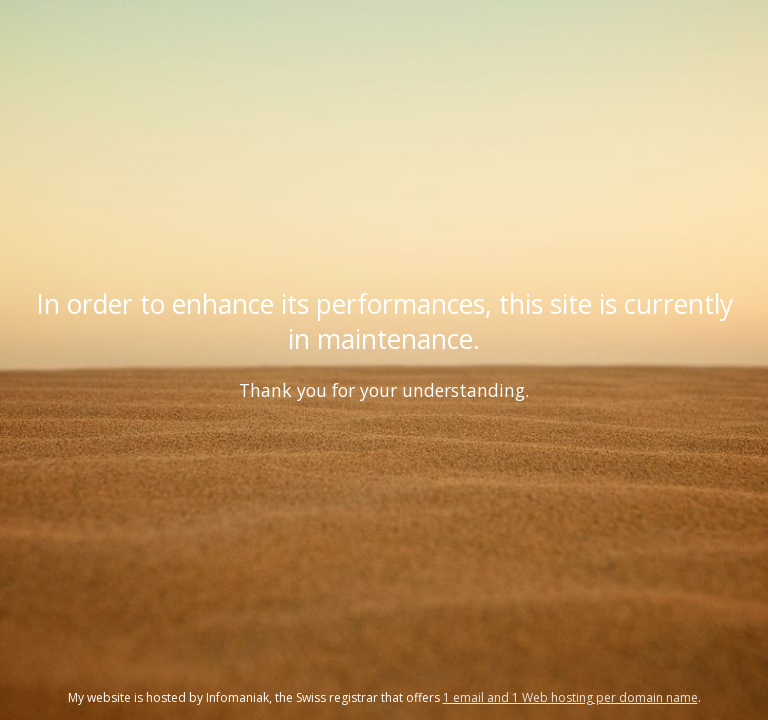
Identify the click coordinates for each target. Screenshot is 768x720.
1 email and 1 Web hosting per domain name (570, 697)
